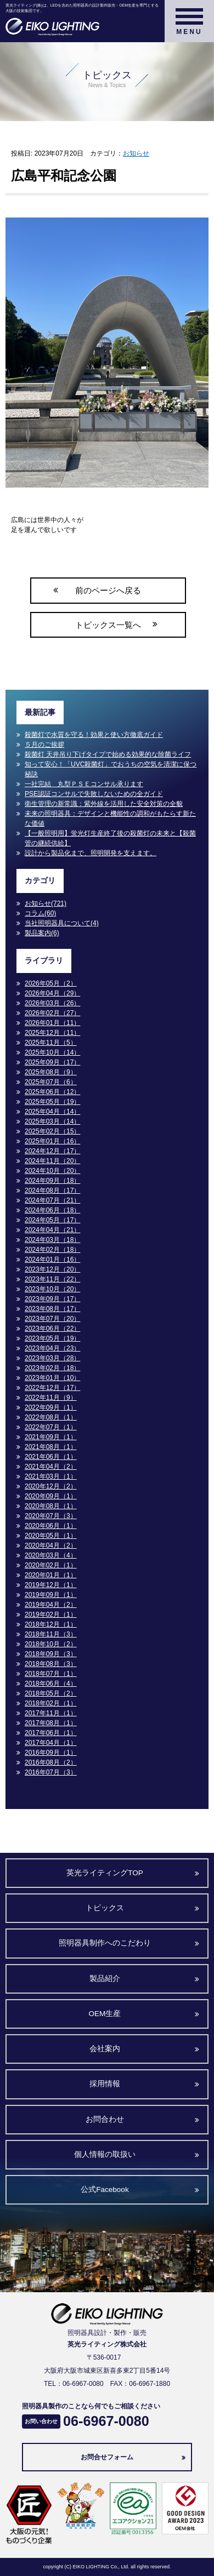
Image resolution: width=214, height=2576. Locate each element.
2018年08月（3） (51, 1664)
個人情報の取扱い (105, 2154)
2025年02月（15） (52, 1131)
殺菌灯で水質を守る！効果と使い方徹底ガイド (94, 735)
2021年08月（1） (51, 1447)
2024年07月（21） (52, 1200)
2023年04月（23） (52, 1348)
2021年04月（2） (51, 1466)
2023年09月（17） (52, 1299)
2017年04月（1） (51, 1743)
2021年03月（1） (51, 1476)
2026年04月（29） (52, 993)
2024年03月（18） (52, 1240)
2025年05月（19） (52, 1102)
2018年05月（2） (51, 1693)
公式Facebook (104, 2189)
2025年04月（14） (52, 1111)
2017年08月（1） (51, 1723)
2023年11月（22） (52, 1279)
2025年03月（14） (52, 1121)
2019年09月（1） (51, 1595)
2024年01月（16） (52, 1259)
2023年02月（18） (52, 1368)
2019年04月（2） (51, 1604)
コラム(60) (40, 913)
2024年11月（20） (52, 1161)
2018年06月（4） (51, 1683)
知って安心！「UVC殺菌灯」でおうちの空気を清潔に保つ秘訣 (110, 769)
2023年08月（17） (52, 1309)
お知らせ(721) (45, 903)
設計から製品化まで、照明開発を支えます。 (90, 853)
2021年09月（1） (51, 1437)
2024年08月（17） (52, 1190)
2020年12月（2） (51, 1486)
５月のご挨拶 (44, 744)
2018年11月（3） (51, 1634)
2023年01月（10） (52, 1378)
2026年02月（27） (52, 1013)
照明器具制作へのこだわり (105, 1943)
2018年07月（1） (51, 1674)
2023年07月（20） (52, 1319)
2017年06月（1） (51, 1733)
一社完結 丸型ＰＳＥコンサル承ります (84, 784)
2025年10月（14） (52, 1052)
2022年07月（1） (51, 1427)
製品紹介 (104, 1978)
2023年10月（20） (52, 1289)
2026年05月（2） (51, 983)
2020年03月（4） (51, 1555)
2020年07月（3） (51, 1516)
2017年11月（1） (51, 1713)
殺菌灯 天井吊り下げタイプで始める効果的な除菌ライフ (108, 754)
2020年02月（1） (51, 1565)
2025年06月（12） (52, 1092)
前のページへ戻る (108, 590)
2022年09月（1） (51, 1407)
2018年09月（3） (51, 1654)
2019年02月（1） (51, 1614)
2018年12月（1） (51, 1624)
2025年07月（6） (51, 1082)
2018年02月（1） (51, 1703)
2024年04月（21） (52, 1230)
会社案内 (104, 2049)
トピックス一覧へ (108, 624)
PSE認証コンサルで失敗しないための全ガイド (94, 794)
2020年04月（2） (51, 1545)
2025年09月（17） (52, 1062)
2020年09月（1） (51, 1496)
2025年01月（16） (52, 1141)
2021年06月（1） (51, 1457)
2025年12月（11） (52, 1033)
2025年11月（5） (51, 1042)
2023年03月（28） (52, 1358)
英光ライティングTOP (104, 1873)
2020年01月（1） (51, 1575)
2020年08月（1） (51, 1506)
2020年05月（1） (51, 1535)
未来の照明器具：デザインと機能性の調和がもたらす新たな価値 (110, 818)
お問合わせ (105, 2119)
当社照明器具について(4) (62, 923)
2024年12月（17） (52, 1151)
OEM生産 (105, 2014)
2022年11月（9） (51, 1397)
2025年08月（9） (51, 1072)
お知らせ (136, 153)
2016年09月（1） (51, 1752)
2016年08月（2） (51, 1762)
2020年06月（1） (51, 1526)
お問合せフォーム (107, 2457)
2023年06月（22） (52, 1328)
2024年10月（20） (52, 1171)
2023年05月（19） (52, 1338)
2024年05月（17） (52, 1220)
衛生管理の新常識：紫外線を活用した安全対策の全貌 (104, 804)
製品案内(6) (42, 933)
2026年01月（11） (52, 1023)
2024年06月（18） (52, 1210)
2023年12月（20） (52, 1269)
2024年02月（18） (52, 1249)
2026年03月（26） (52, 1003)
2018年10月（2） (51, 1644)
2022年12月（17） (52, 1388)
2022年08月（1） (51, 1417)
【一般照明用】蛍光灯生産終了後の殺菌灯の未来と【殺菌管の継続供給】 (110, 838)
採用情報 (104, 2084)
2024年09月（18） (52, 1180)
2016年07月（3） (51, 1772)
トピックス (105, 1908)
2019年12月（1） (51, 1585)
